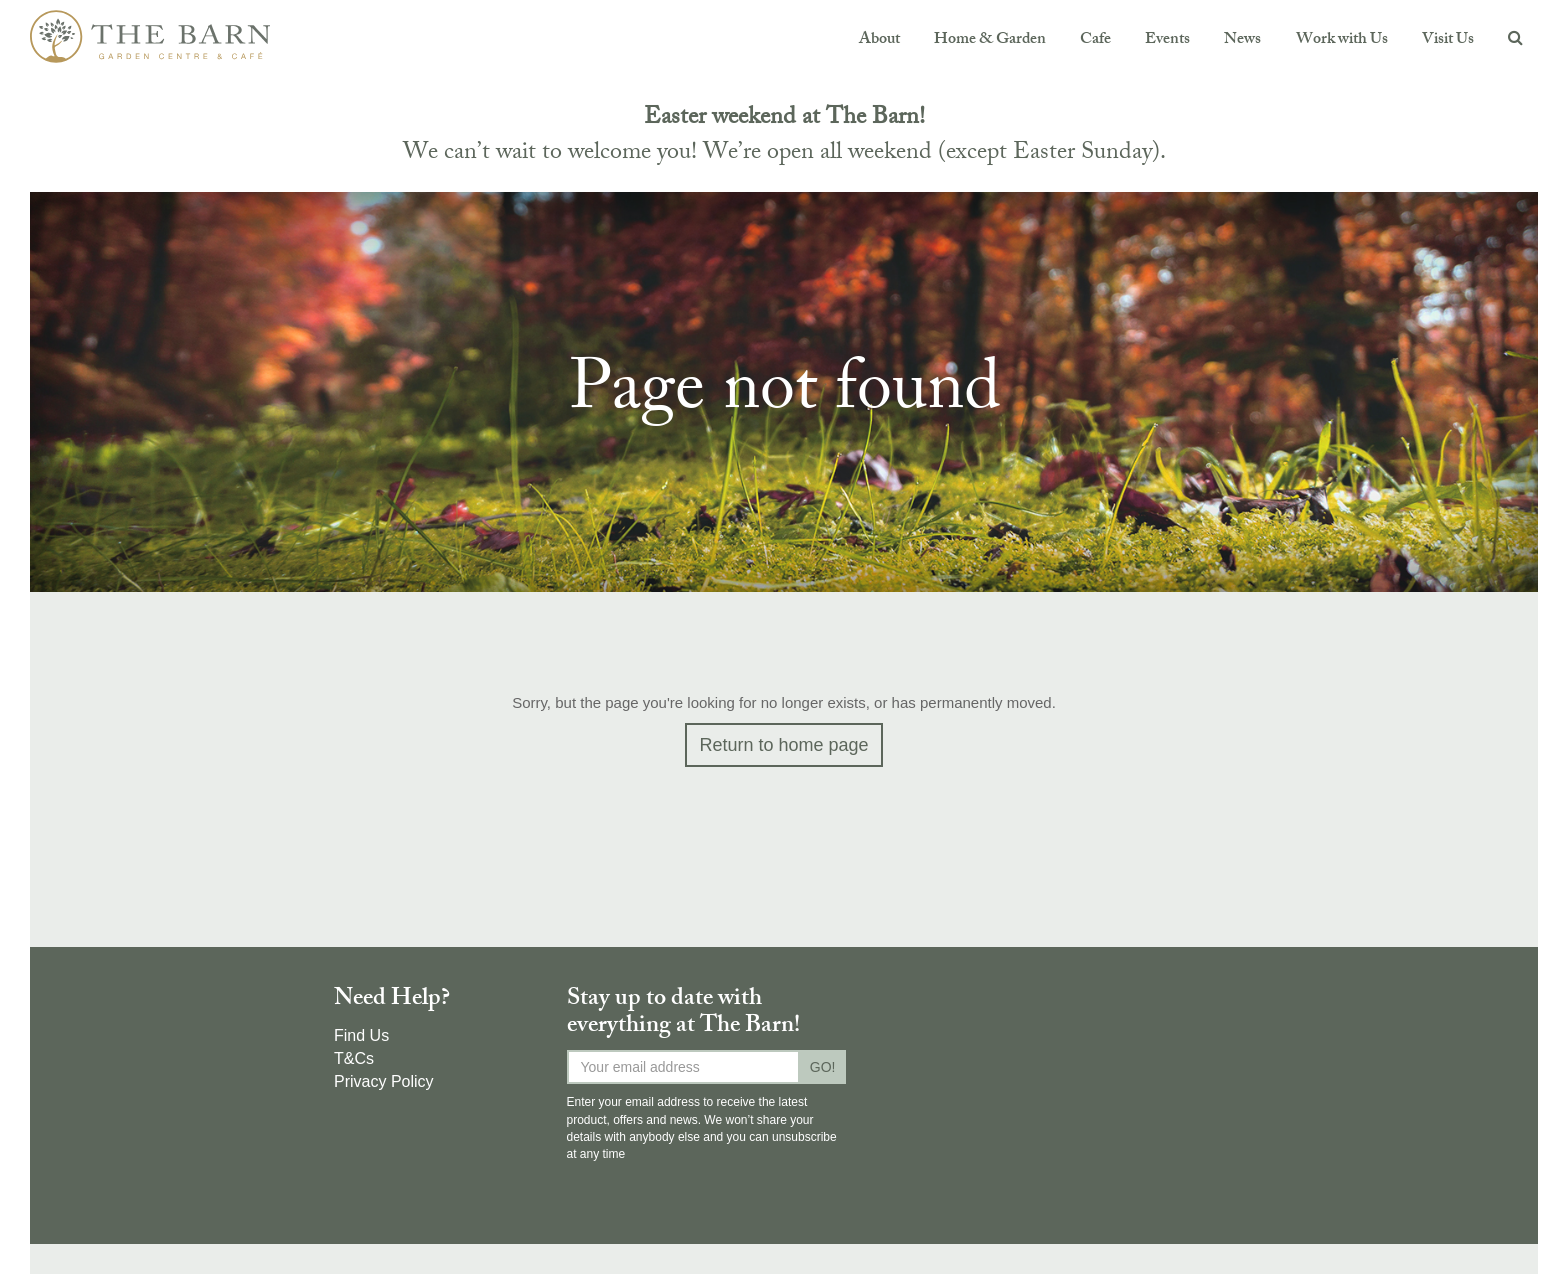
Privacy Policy (384, 1081)
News (1242, 40)
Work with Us (1342, 40)
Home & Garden (990, 40)
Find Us (361, 1035)
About (879, 40)
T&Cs (354, 1058)
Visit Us (1448, 40)
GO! (823, 1067)
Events (1167, 40)
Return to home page (783, 745)
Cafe (1095, 40)
